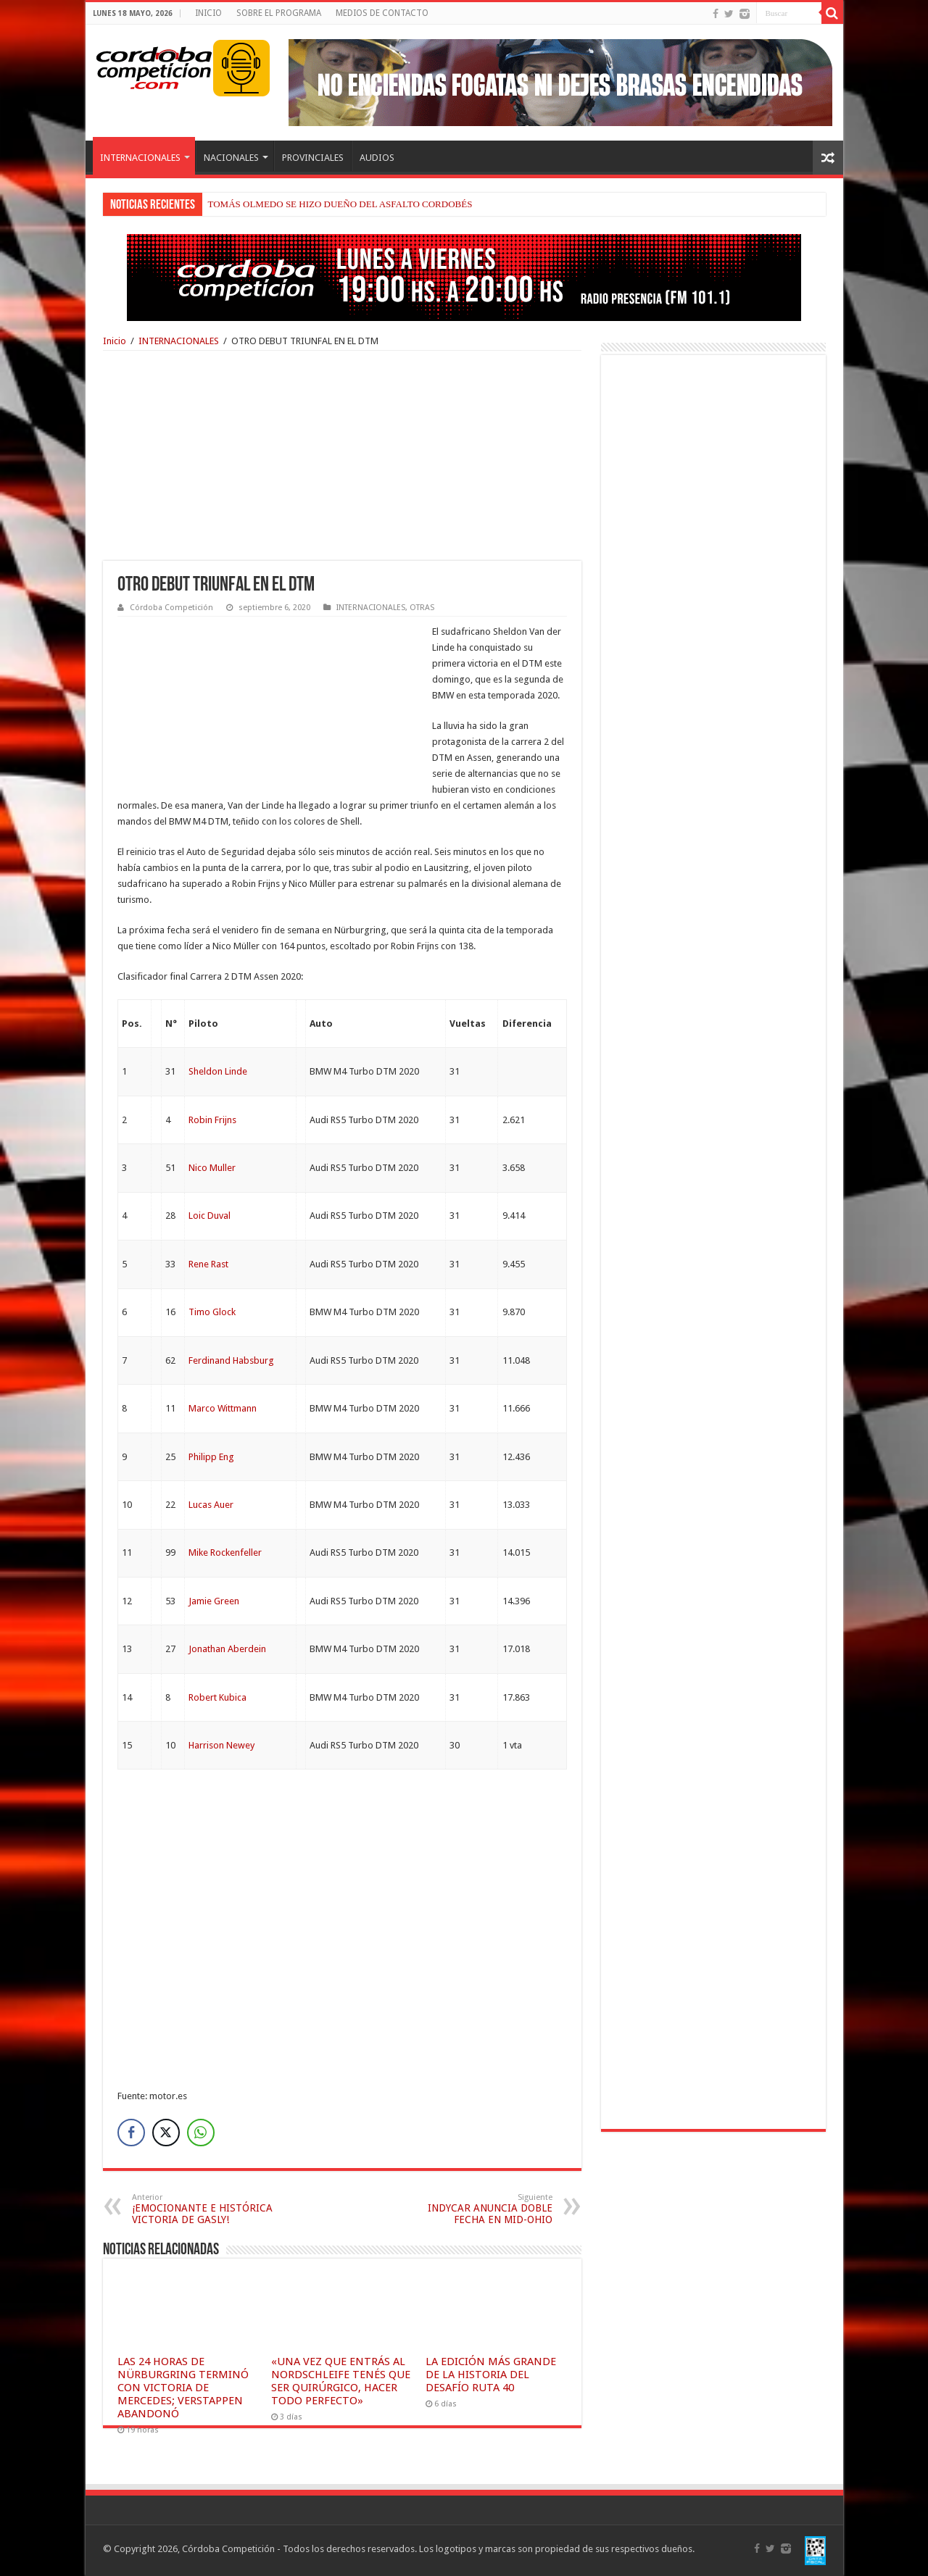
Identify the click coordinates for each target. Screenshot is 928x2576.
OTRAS (422, 607)
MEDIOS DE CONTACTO (382, 13)
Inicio (114, 340)
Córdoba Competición (171, 607)
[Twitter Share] (166, 2132)
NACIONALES (231, 157)
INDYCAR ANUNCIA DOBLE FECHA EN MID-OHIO (478, 2209)
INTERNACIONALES (140, 157)
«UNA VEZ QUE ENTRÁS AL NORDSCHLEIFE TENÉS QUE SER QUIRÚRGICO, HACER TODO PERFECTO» (340, 2381)
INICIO (208, 13)
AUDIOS (377, 157)
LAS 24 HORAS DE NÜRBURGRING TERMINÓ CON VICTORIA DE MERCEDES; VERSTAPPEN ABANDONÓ (183, 2387)
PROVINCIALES (313, 157)
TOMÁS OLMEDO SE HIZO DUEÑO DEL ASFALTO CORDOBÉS (340, 204)
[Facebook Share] (131, 2132)
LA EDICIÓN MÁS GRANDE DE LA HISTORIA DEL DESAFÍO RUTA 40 (491, 2374)
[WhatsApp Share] (201, 2132)
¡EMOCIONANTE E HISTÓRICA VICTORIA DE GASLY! (206, 2209)
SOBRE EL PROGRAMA (278, 13)
